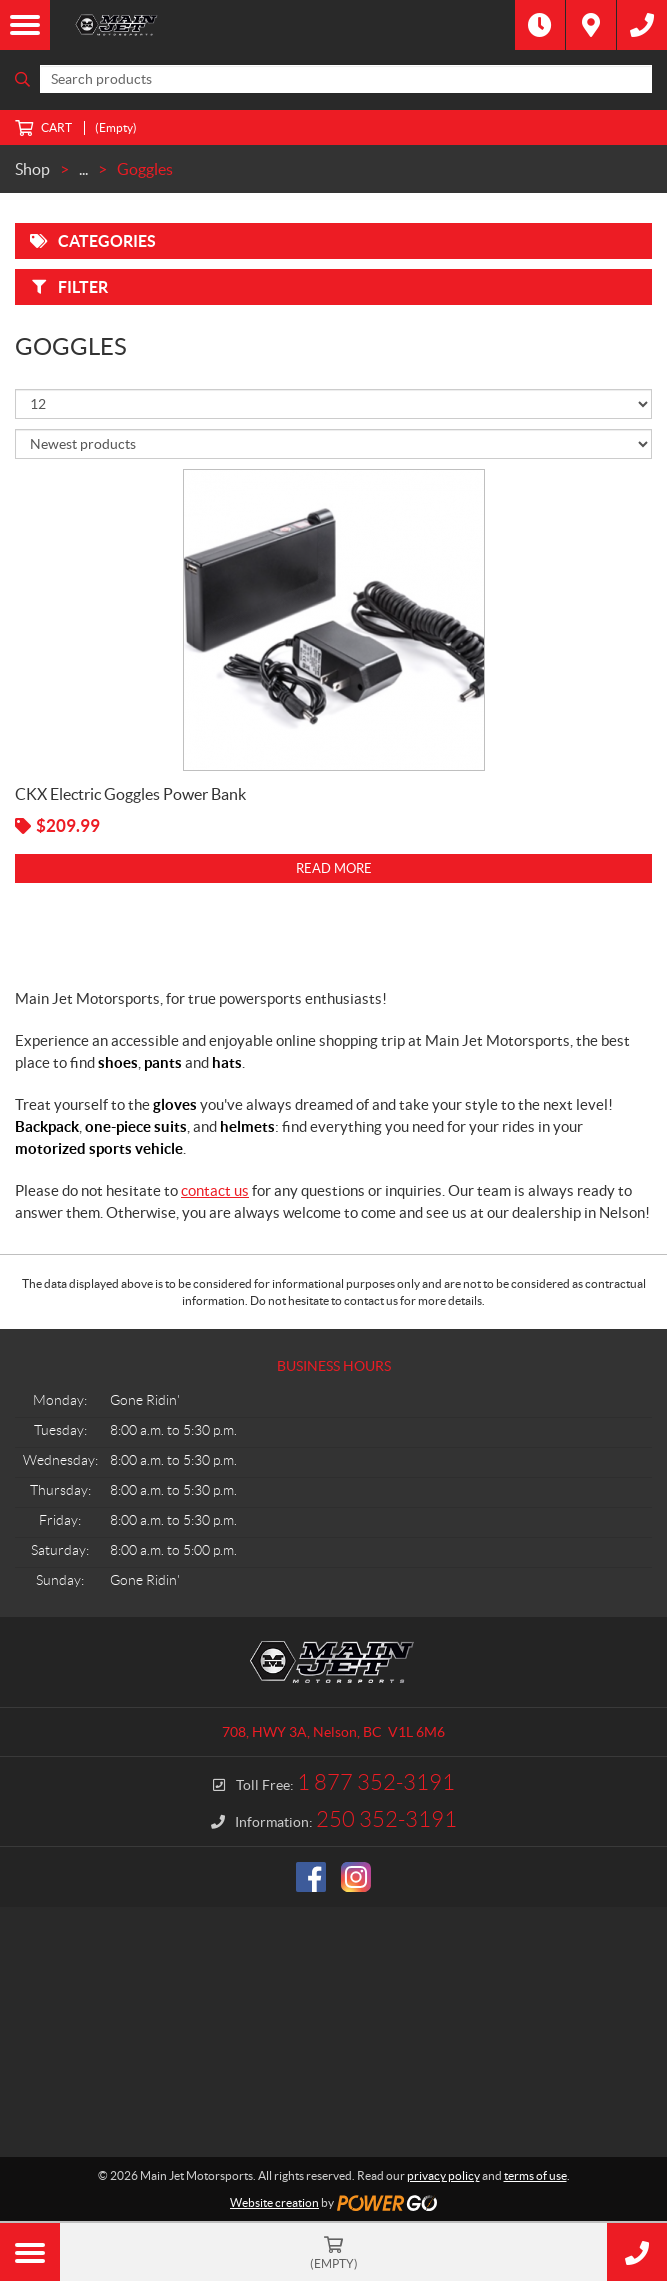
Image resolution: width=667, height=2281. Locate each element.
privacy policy (443, 2175)
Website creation (274, 2202)
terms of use (535, 2175)
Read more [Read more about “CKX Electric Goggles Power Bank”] (334, 868)
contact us (215, 1190)
